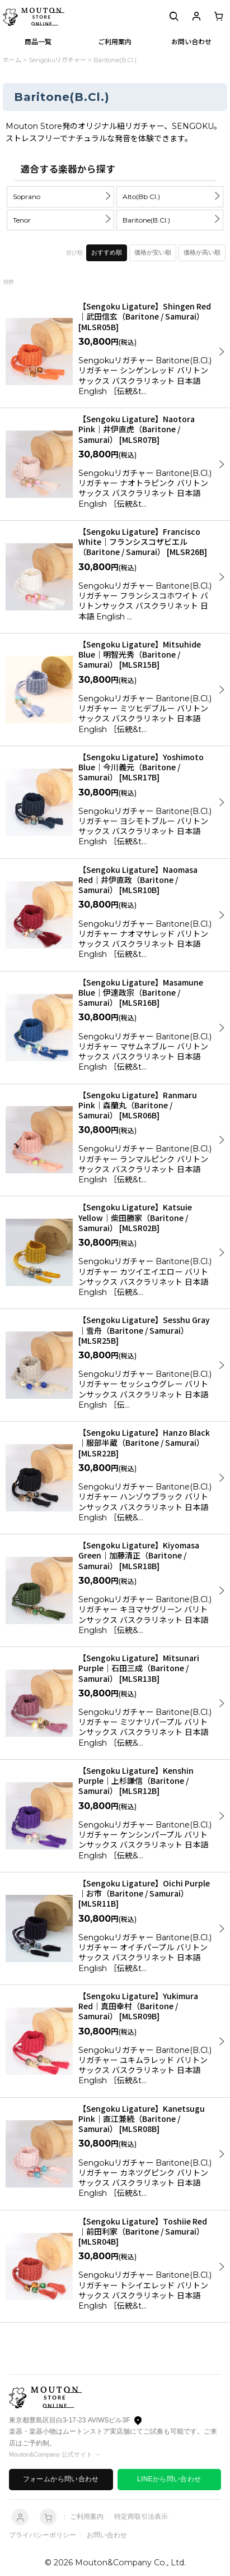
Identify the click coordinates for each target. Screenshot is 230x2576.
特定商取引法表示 (141, 2516)
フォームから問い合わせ (61, 2479)
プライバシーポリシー (42, 2535)
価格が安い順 (152, 252)
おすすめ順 (106, 252)
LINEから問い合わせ (169, 2479)
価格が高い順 (202, 252)
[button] (174, 16)
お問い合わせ (107, 2535)
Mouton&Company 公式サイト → (54, 2454)
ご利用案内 (87, 2516)
